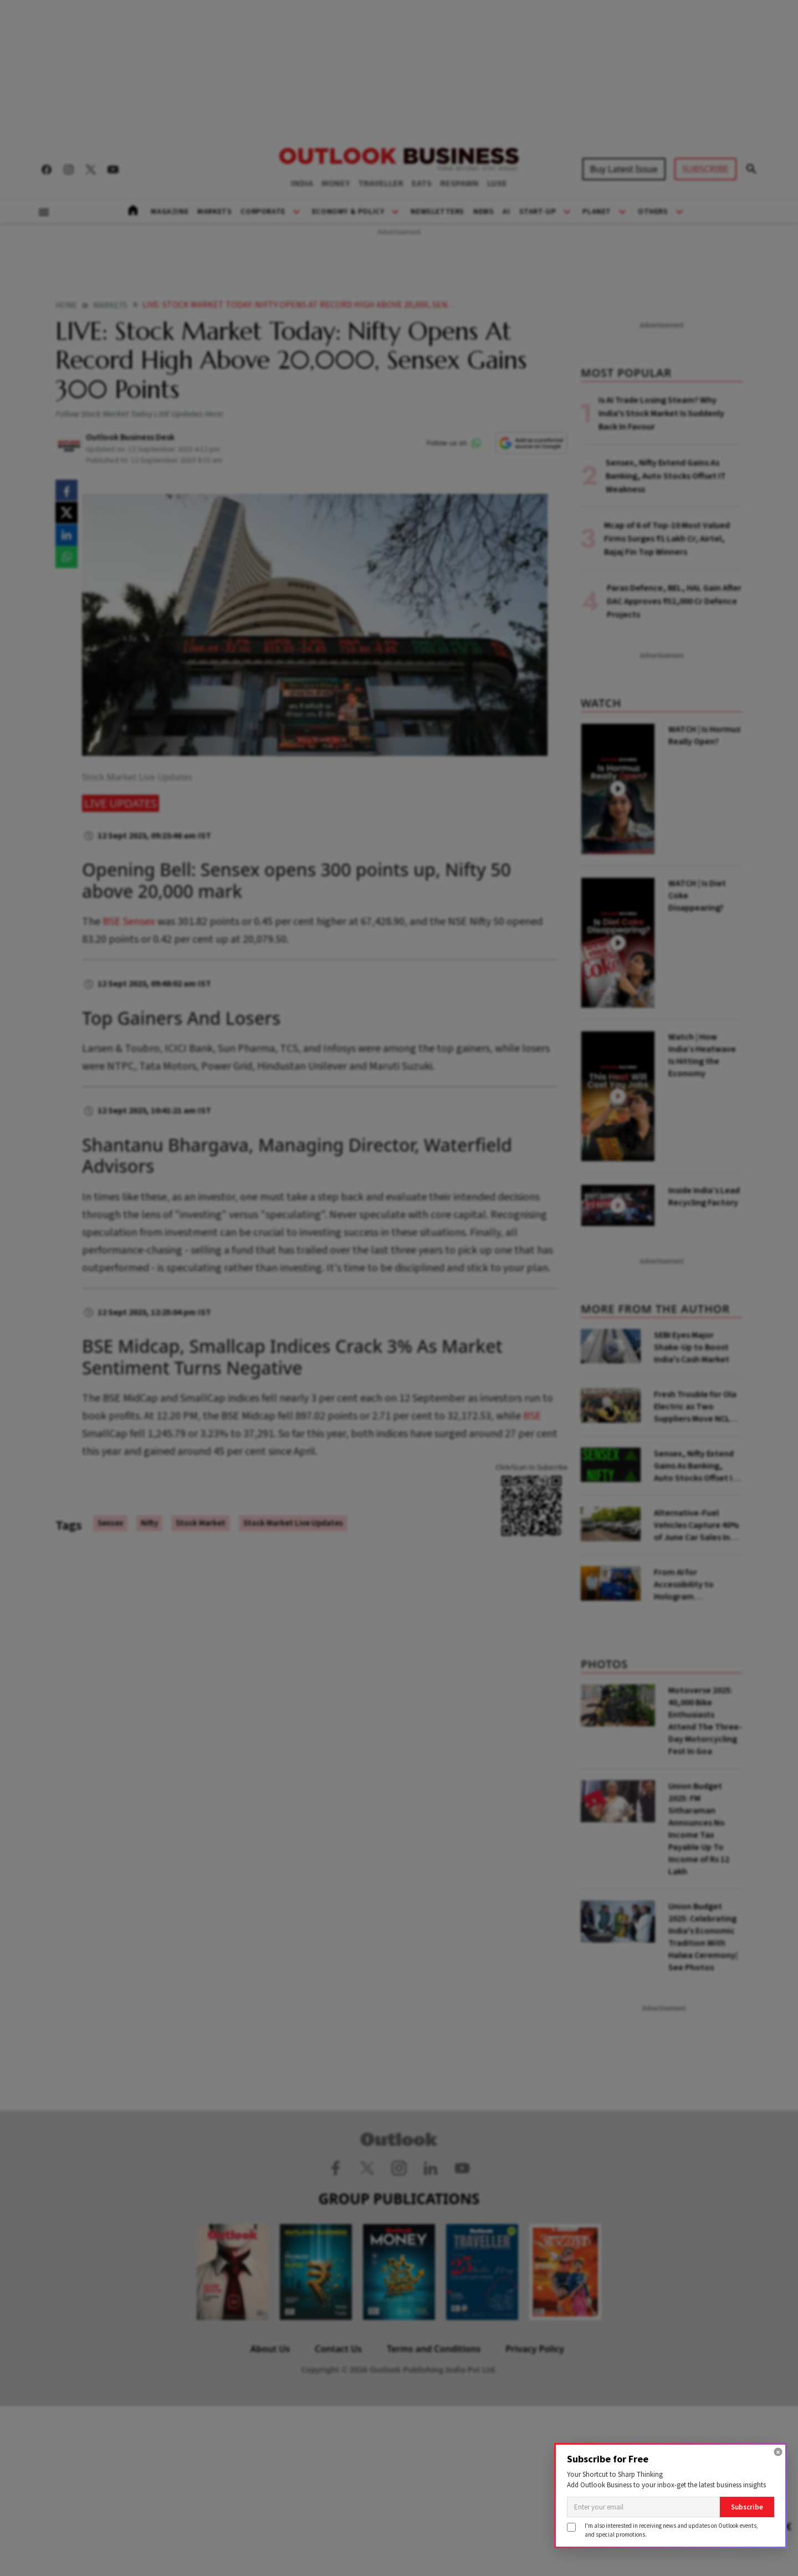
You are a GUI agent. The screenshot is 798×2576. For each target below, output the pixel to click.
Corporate (263, 211)
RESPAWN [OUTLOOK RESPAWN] (459, 183)
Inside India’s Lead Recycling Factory (704, 1196)
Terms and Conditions (433, 2349)
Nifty (149, 1523)
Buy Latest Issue (624, 169)
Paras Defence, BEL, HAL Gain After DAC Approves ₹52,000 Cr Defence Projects (674, 601)
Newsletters (437, 211)
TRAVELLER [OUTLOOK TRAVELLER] (380, 183)
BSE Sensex (129, 921)
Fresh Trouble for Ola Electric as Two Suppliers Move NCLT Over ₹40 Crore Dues (695, 1406)
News (483, 211)
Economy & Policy (348, 211)
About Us (270, 2349)
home (66, 305)
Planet (596, 211)
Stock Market (201, 1523)
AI (506, 211)
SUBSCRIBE (705, 169)
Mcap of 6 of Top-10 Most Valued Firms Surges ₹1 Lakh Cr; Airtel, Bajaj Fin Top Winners (667, 538)
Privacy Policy (534, 2349)
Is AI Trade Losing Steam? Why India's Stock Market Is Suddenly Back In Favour (661, 413)
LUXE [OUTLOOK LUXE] (497, 183)
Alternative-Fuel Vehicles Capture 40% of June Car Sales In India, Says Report (696, 1525)
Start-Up (537, 211)
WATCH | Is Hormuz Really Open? (704, 735)
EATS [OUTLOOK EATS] (422, 183)
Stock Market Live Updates (293, 1523)
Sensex (110, 1523)
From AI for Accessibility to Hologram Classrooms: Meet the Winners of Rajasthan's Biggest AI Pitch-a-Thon (697, 1584)
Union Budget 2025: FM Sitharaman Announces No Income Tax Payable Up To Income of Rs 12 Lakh (698, 1829)
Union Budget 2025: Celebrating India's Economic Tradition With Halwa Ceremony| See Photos (703, 1937)
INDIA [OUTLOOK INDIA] (302, 183)
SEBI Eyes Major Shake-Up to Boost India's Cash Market (691, 1347)
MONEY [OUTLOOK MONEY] (335, 183)
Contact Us (338, 2349)
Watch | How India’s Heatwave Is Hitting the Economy (702, 1055)
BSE (532, 1416)
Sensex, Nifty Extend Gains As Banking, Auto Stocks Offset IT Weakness (666, 476)
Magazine (169, 211)
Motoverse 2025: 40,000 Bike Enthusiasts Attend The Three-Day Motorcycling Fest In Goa (705, 1720)
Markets (214, 211)
